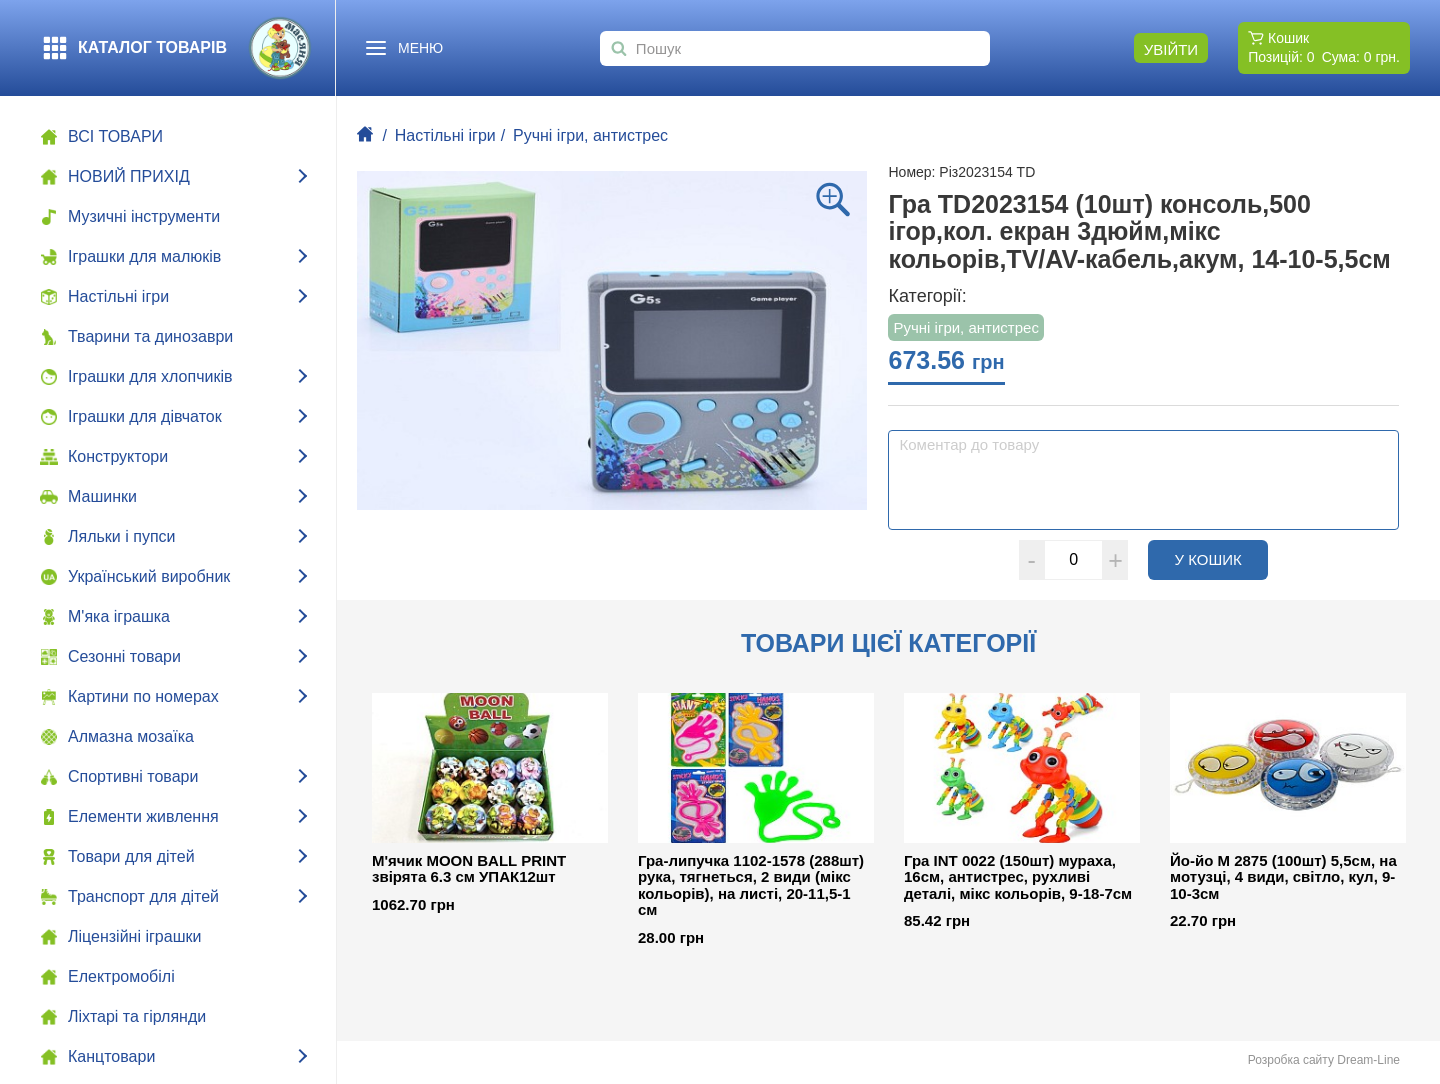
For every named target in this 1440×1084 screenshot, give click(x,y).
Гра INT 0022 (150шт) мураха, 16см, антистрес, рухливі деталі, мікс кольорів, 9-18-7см (1018, 877)
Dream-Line (1368, 1060)
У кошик (1221, 559)
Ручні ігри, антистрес (590, 135)
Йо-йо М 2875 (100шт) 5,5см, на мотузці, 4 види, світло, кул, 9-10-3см (1283, 877)
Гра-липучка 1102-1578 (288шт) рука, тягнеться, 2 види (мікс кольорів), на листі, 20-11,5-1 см (751, 886)
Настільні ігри (445, 135)
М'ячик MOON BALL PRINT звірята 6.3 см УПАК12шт (469, 869)
